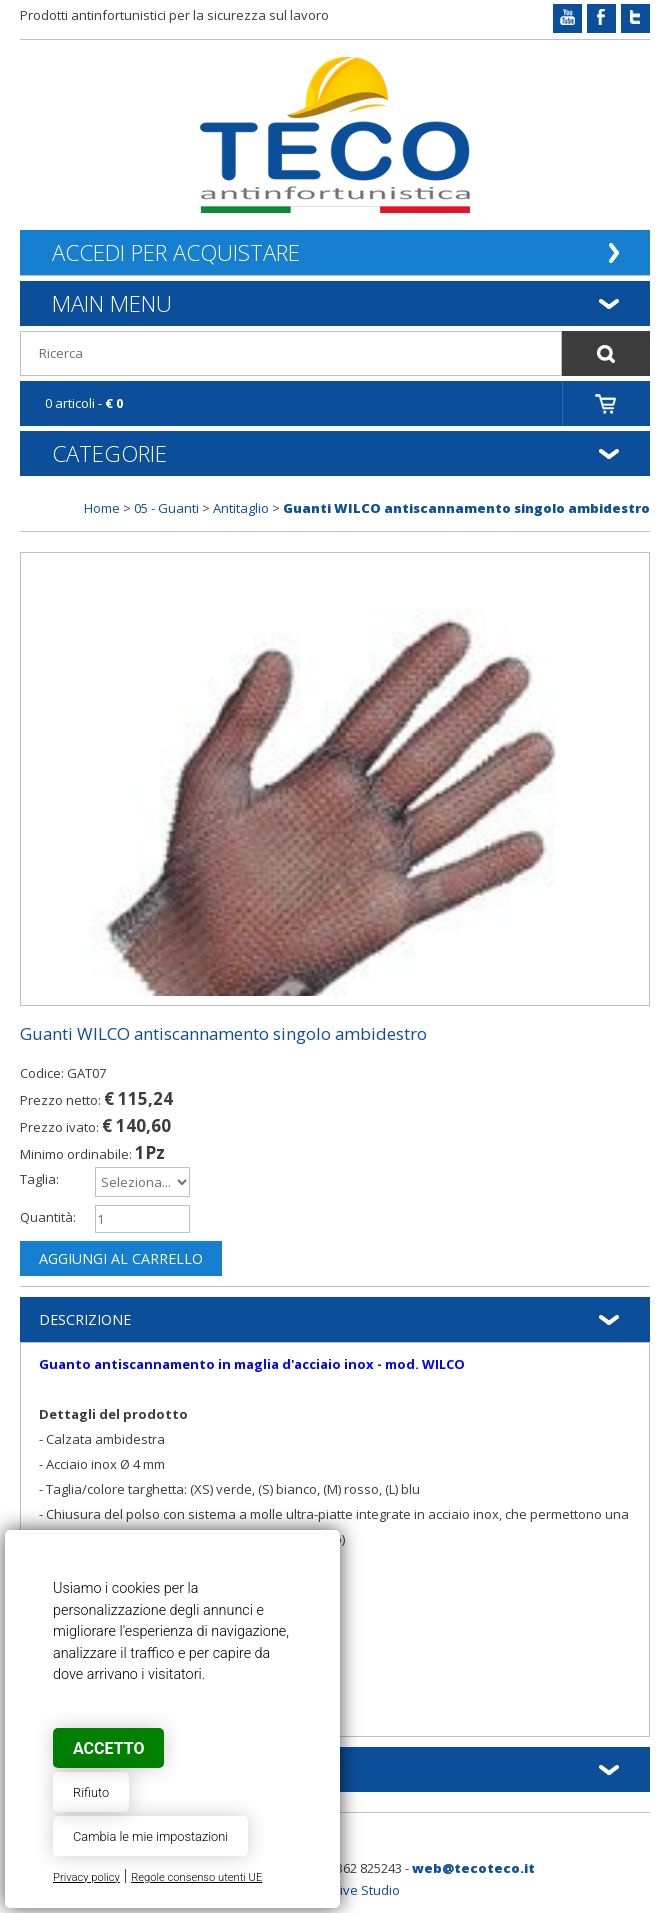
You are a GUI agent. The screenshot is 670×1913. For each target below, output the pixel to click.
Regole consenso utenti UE (196, 1877)
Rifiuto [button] (91, 1792)
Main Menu (112, 303)
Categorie (109, 453)
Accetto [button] (108, 1748)
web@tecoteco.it (473, 1868)
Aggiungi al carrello (121, 1258)
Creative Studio (353, 1890)
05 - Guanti (166, 508)
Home (102, 508)
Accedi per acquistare (176, 252)
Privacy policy (86, 1877)
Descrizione (85, 1319)
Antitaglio (241, 508)
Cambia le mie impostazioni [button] (150, 1836)
